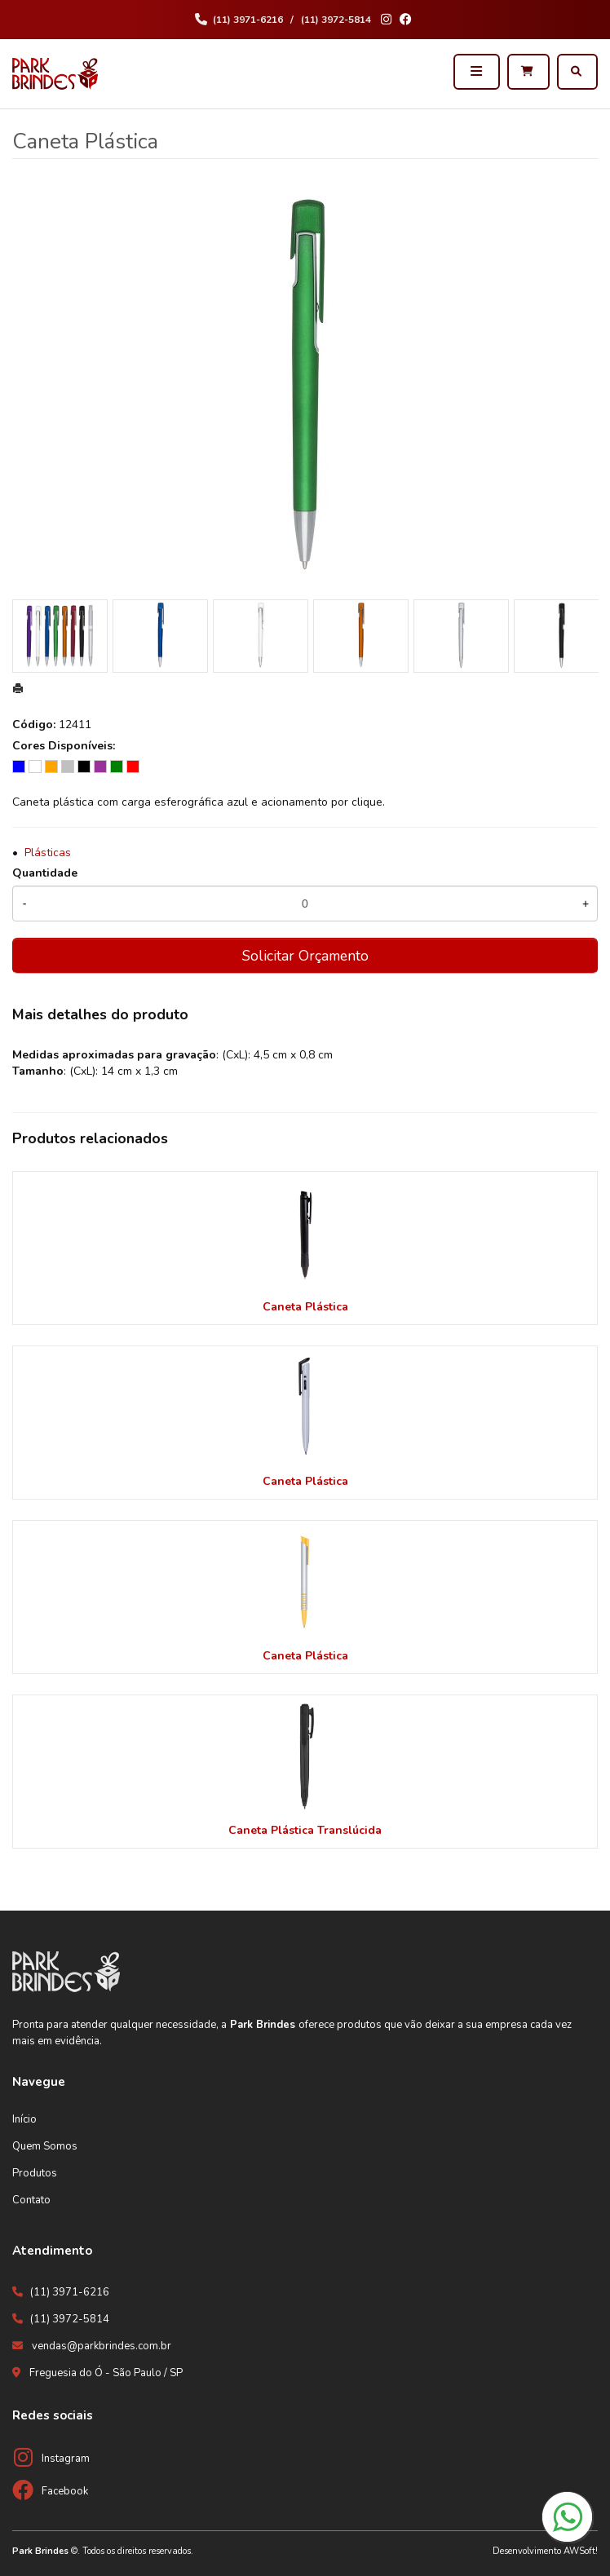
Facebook (65, 2491)
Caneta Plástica (305, 1307)
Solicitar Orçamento (305, 955)
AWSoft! (581, 2551)
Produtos (34, 2173)
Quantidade (44, 873)
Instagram (66, 2458)
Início (24, 2119)
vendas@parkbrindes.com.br (101, 2346)
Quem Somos (44, 2146)
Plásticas (47, 852)
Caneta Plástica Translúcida (305, 1830)
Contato (31, 2200)
